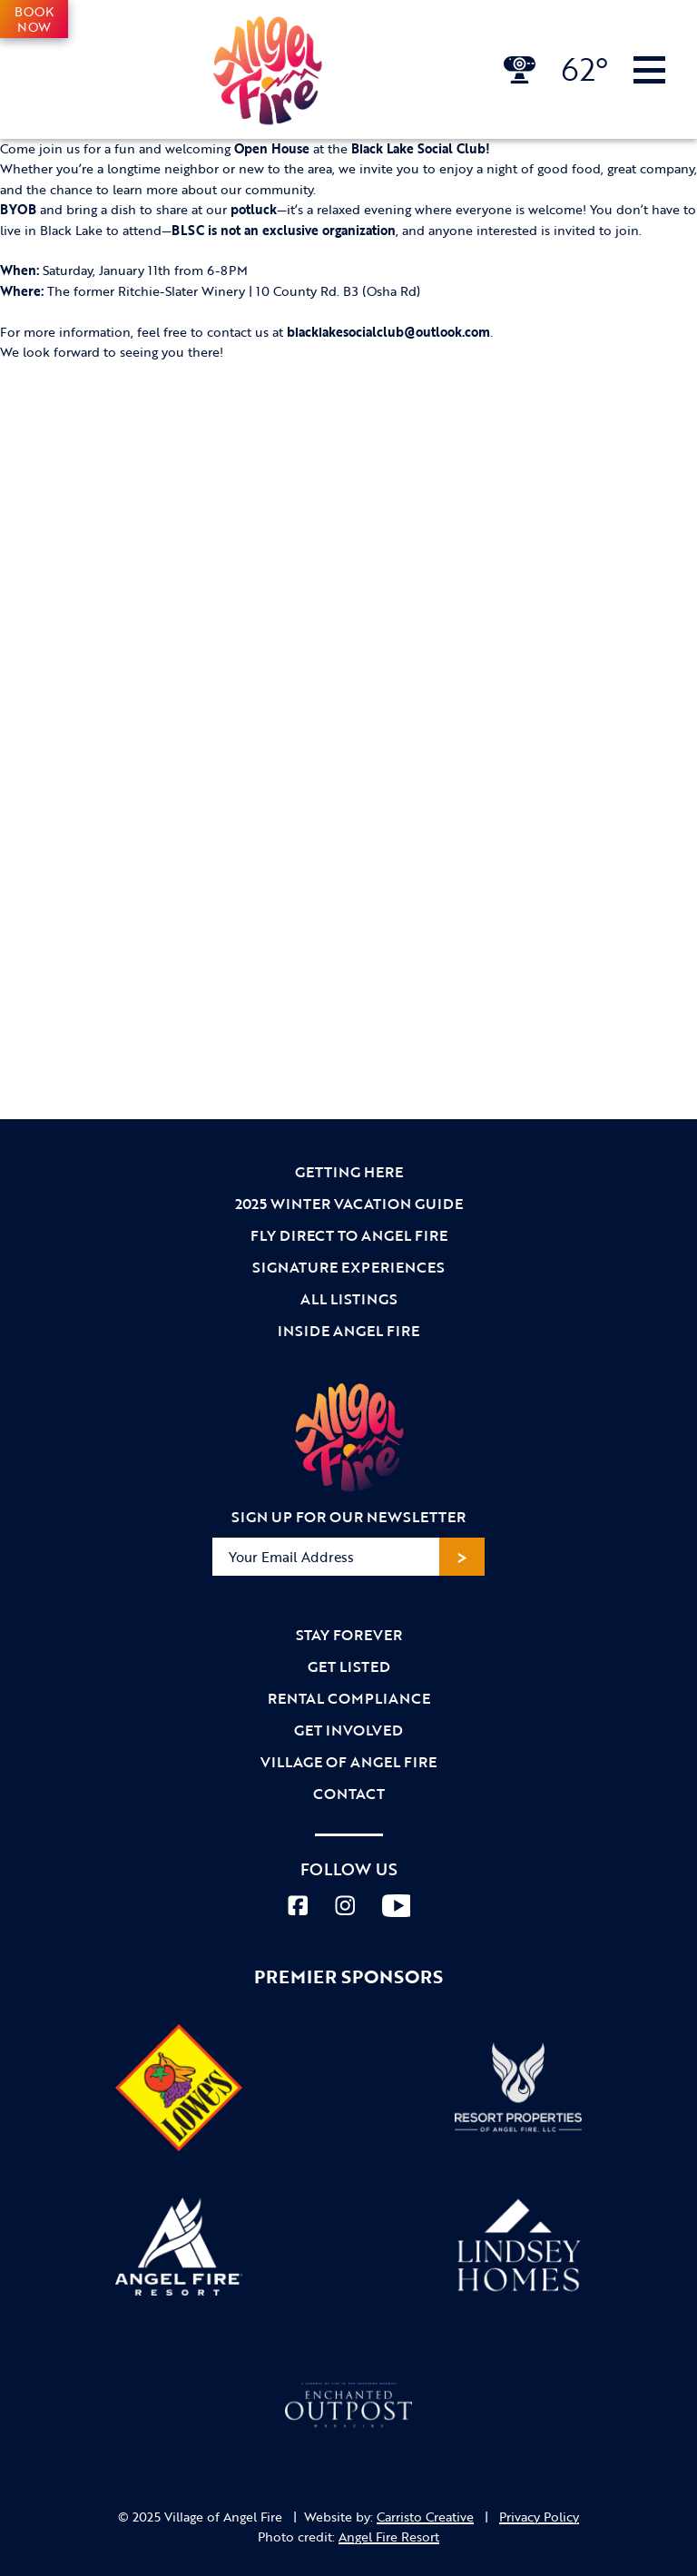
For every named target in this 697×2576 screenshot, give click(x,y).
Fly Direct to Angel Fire (348, 1235)
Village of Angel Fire (348, 1762)
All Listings (349, 1299)
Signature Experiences (348, 1267)
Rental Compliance (349, 1698)
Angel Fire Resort (389, 2536)
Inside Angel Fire (348, 1331)
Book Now (34, 19)
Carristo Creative (425, 2516)
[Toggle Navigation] (649, 70)
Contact (349, 1793)
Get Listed (349, 1666)
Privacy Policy (539, 2516)
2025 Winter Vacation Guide (349, 1203)
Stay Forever (349, 1635)
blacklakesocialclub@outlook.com (388, 331)
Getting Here (349, 1172)
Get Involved (348, 1730)
